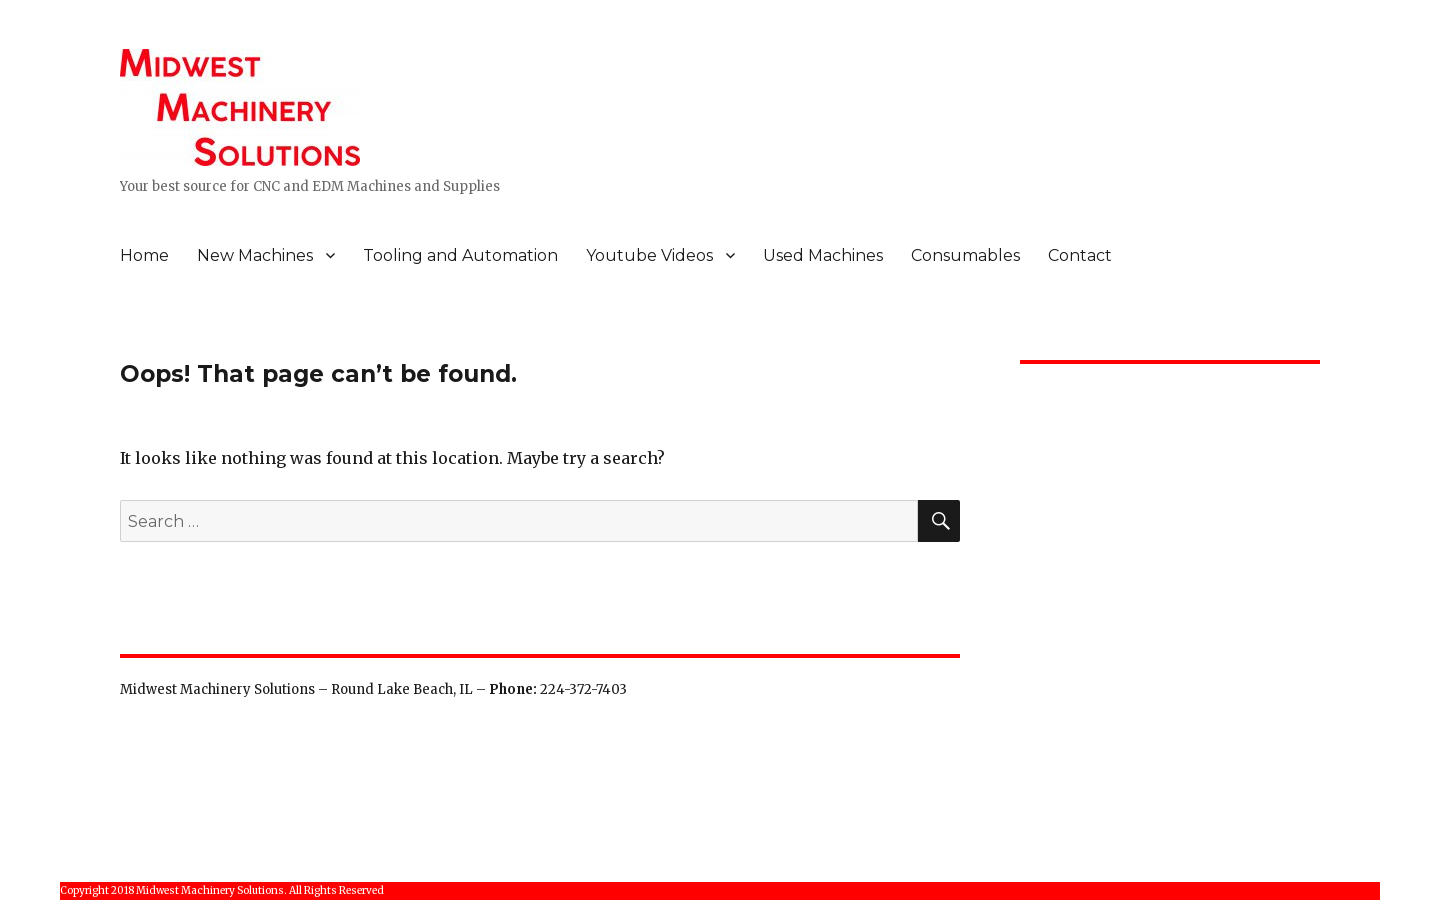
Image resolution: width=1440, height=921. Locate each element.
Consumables (965, 255)
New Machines (255, 255)
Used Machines (823, 255)
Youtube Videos (649, 255)
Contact (1080, 255)
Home (144, 255)
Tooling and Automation (460, 255)
